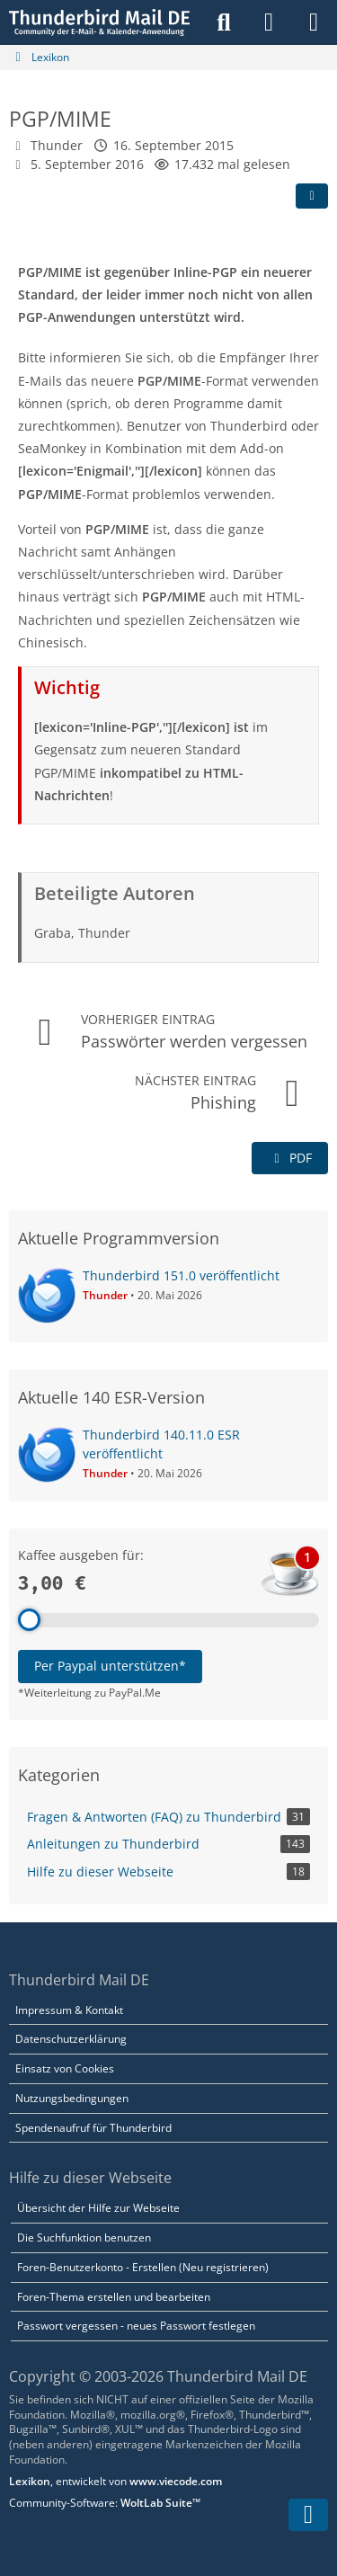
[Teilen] (312, 196)
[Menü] (314, 22)
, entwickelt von (115, 2481)
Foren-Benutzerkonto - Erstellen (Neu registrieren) (143, 2267)
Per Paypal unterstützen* (110, 1665)
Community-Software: (104, 2502)
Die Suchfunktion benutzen (84, 2237)
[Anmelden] (269, 22)
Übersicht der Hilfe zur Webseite (98, 2207)
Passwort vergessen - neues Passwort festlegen (136, 2325)
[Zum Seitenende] (308, 2515)
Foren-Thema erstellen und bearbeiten (113, 2296)
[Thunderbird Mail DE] (99, 22)
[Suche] (224, 22)
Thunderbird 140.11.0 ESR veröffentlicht (161, 1444)
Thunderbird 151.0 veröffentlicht (181, 1275)
